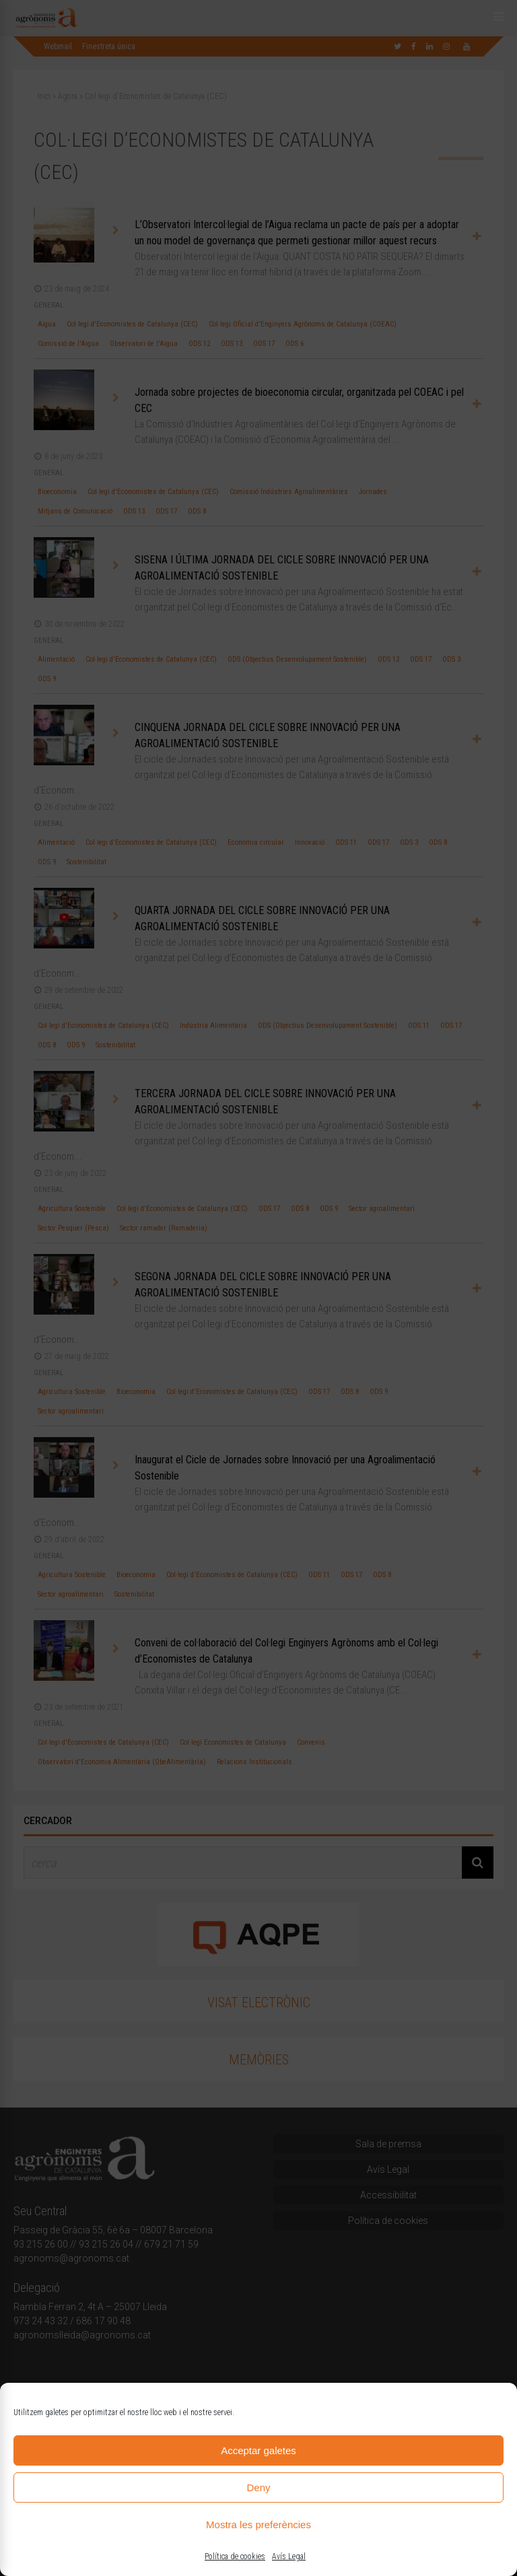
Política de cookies (235, 2556)
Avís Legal (289, 2556)
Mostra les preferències (258, 2524)
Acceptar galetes (258, 2450)
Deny (258, 2487)
